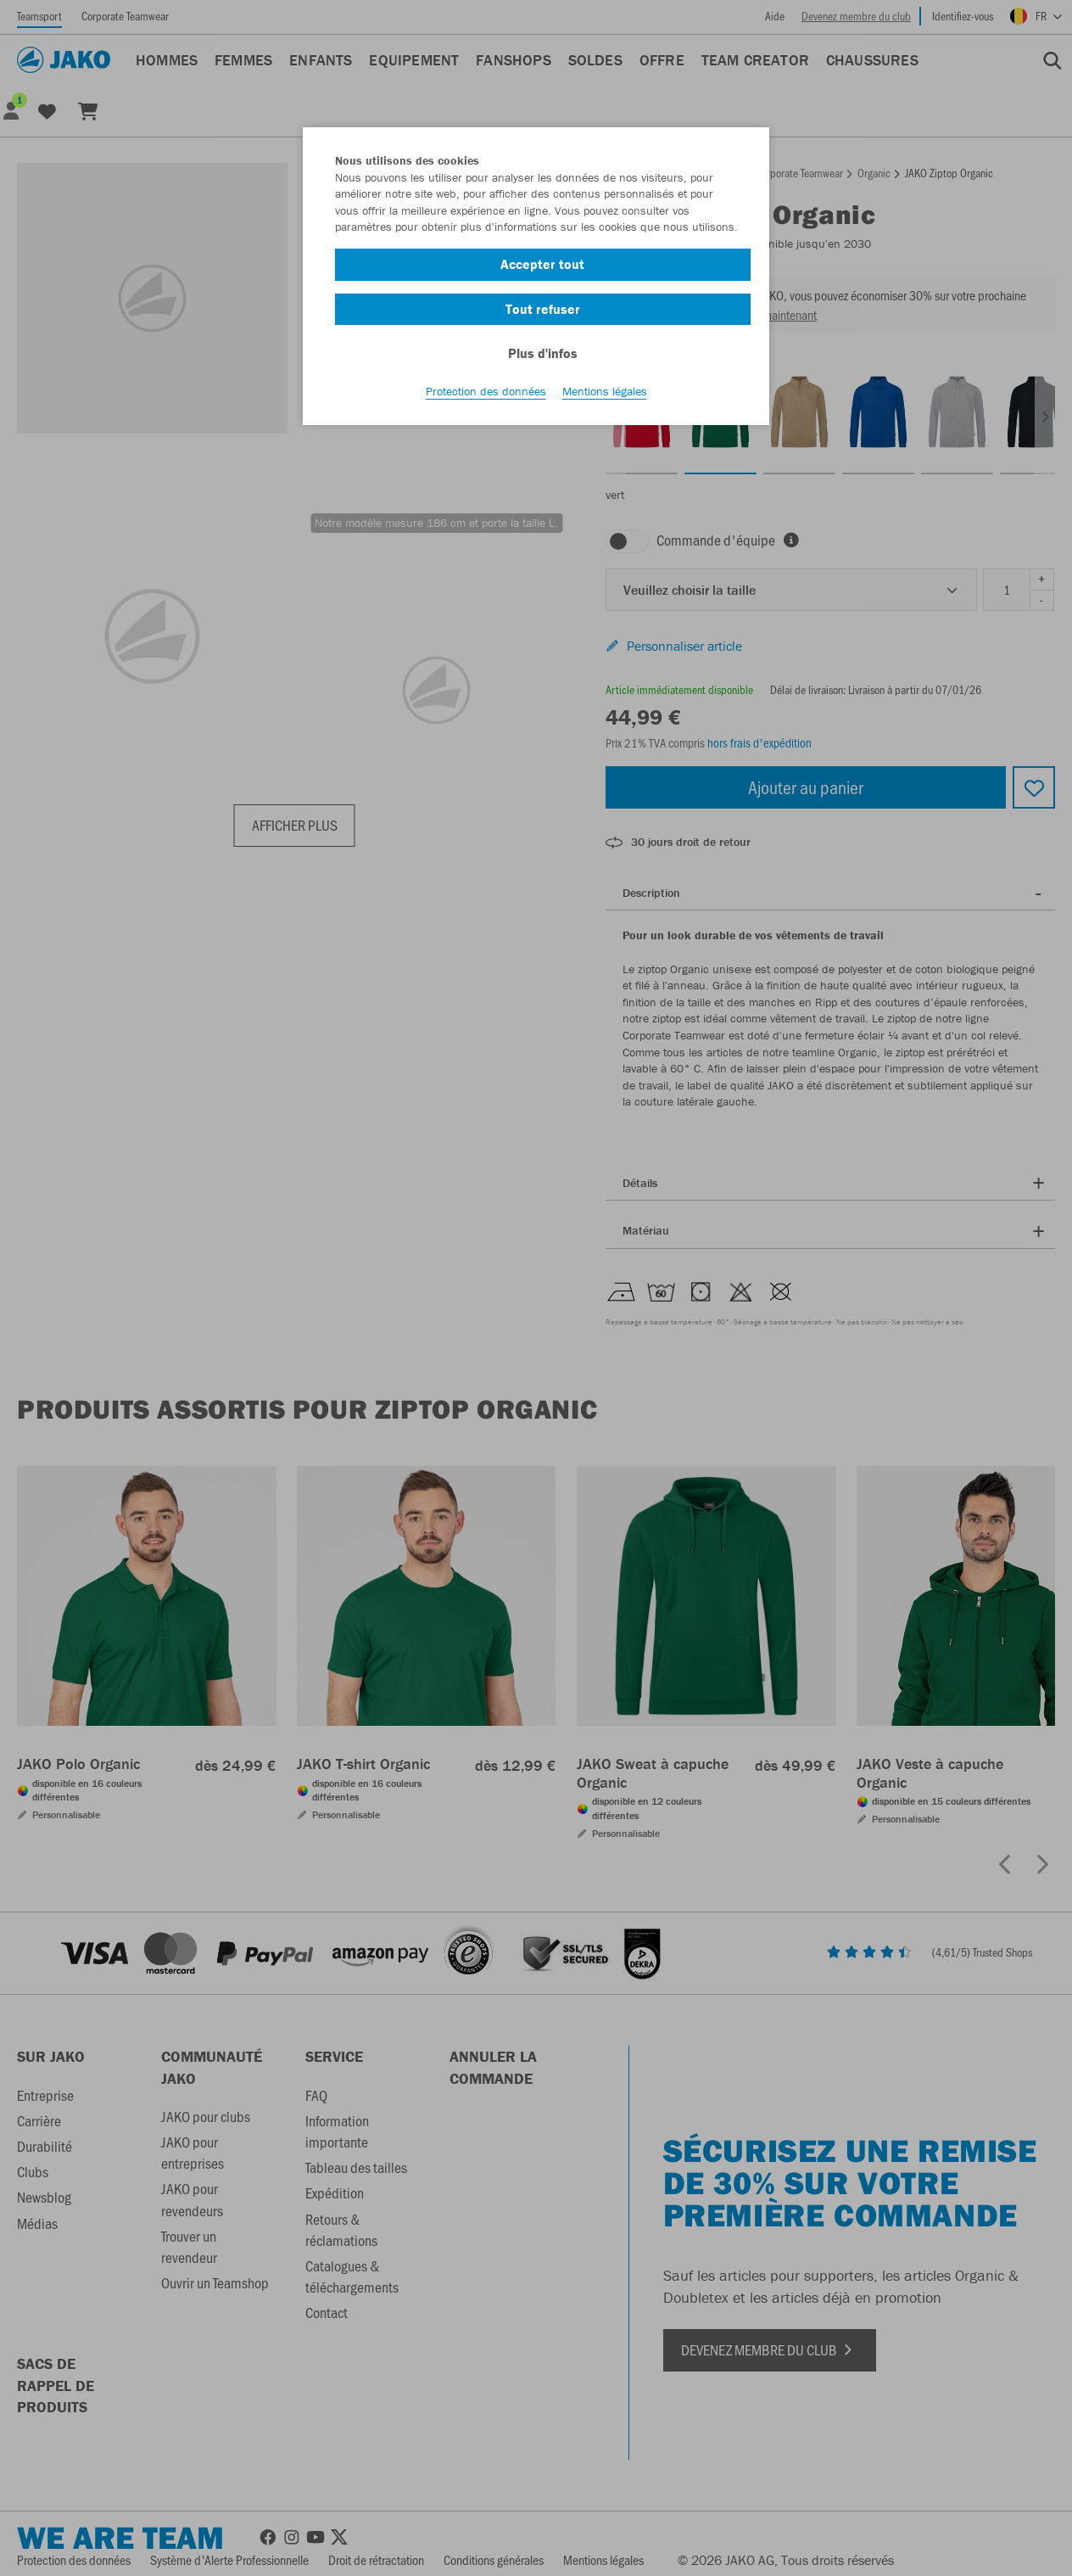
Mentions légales (604, 391)
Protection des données (486, 391)
